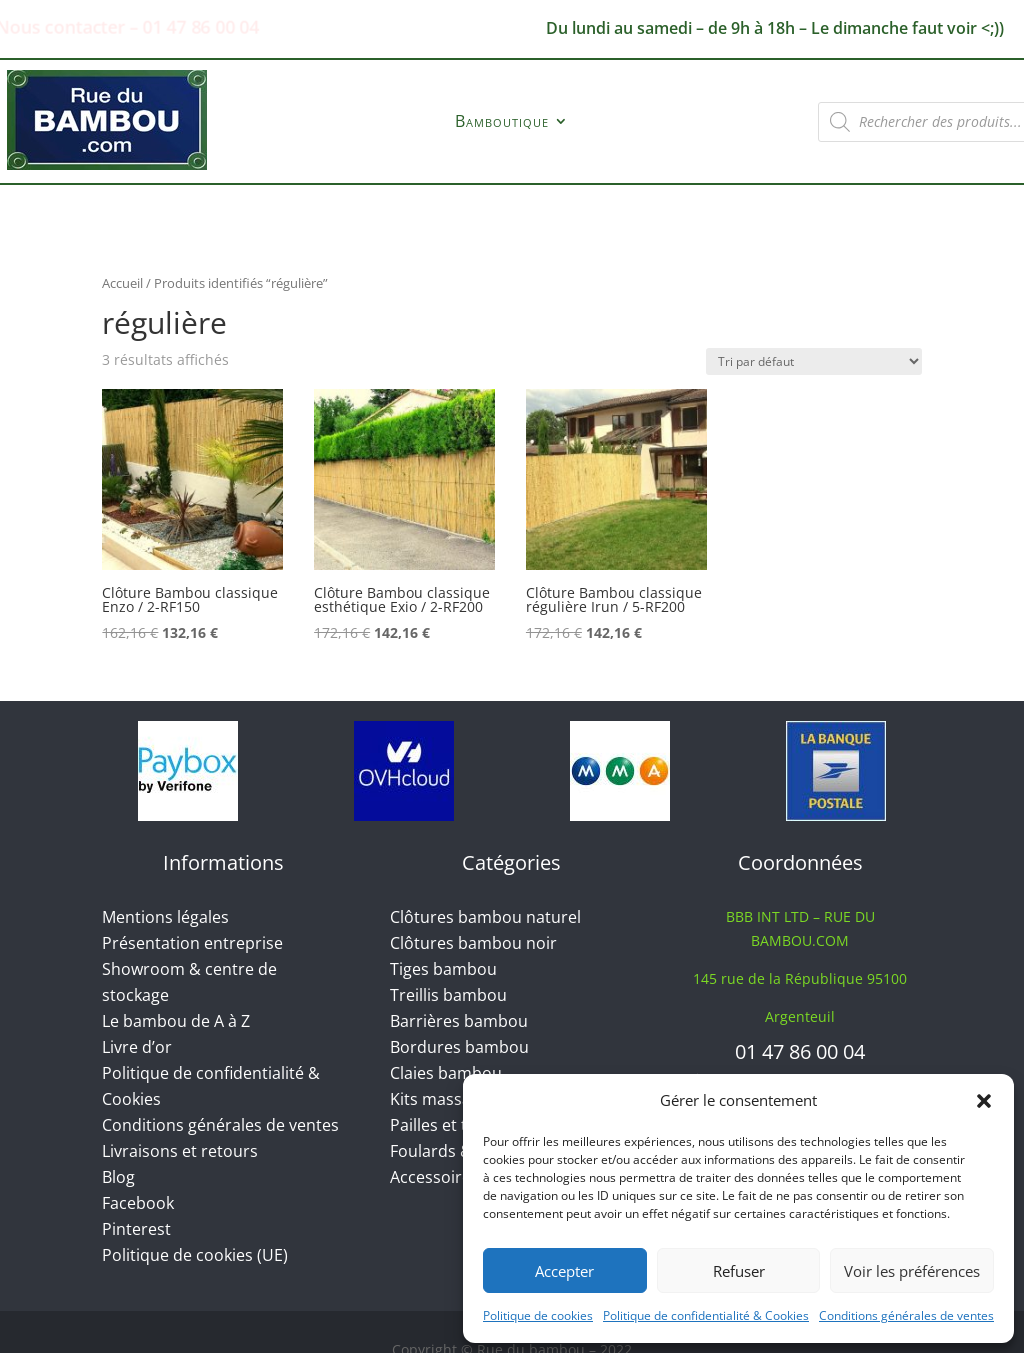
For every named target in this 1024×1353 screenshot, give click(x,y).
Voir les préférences (912, 1271)
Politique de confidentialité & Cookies (706, 1315)
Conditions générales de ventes (906, 1315)
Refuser (739, 1271)
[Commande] (814, 361)
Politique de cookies (538, 1315)
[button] (984, 1101)
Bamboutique (502, 123)
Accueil (122, 283)
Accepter (564, 1271)
